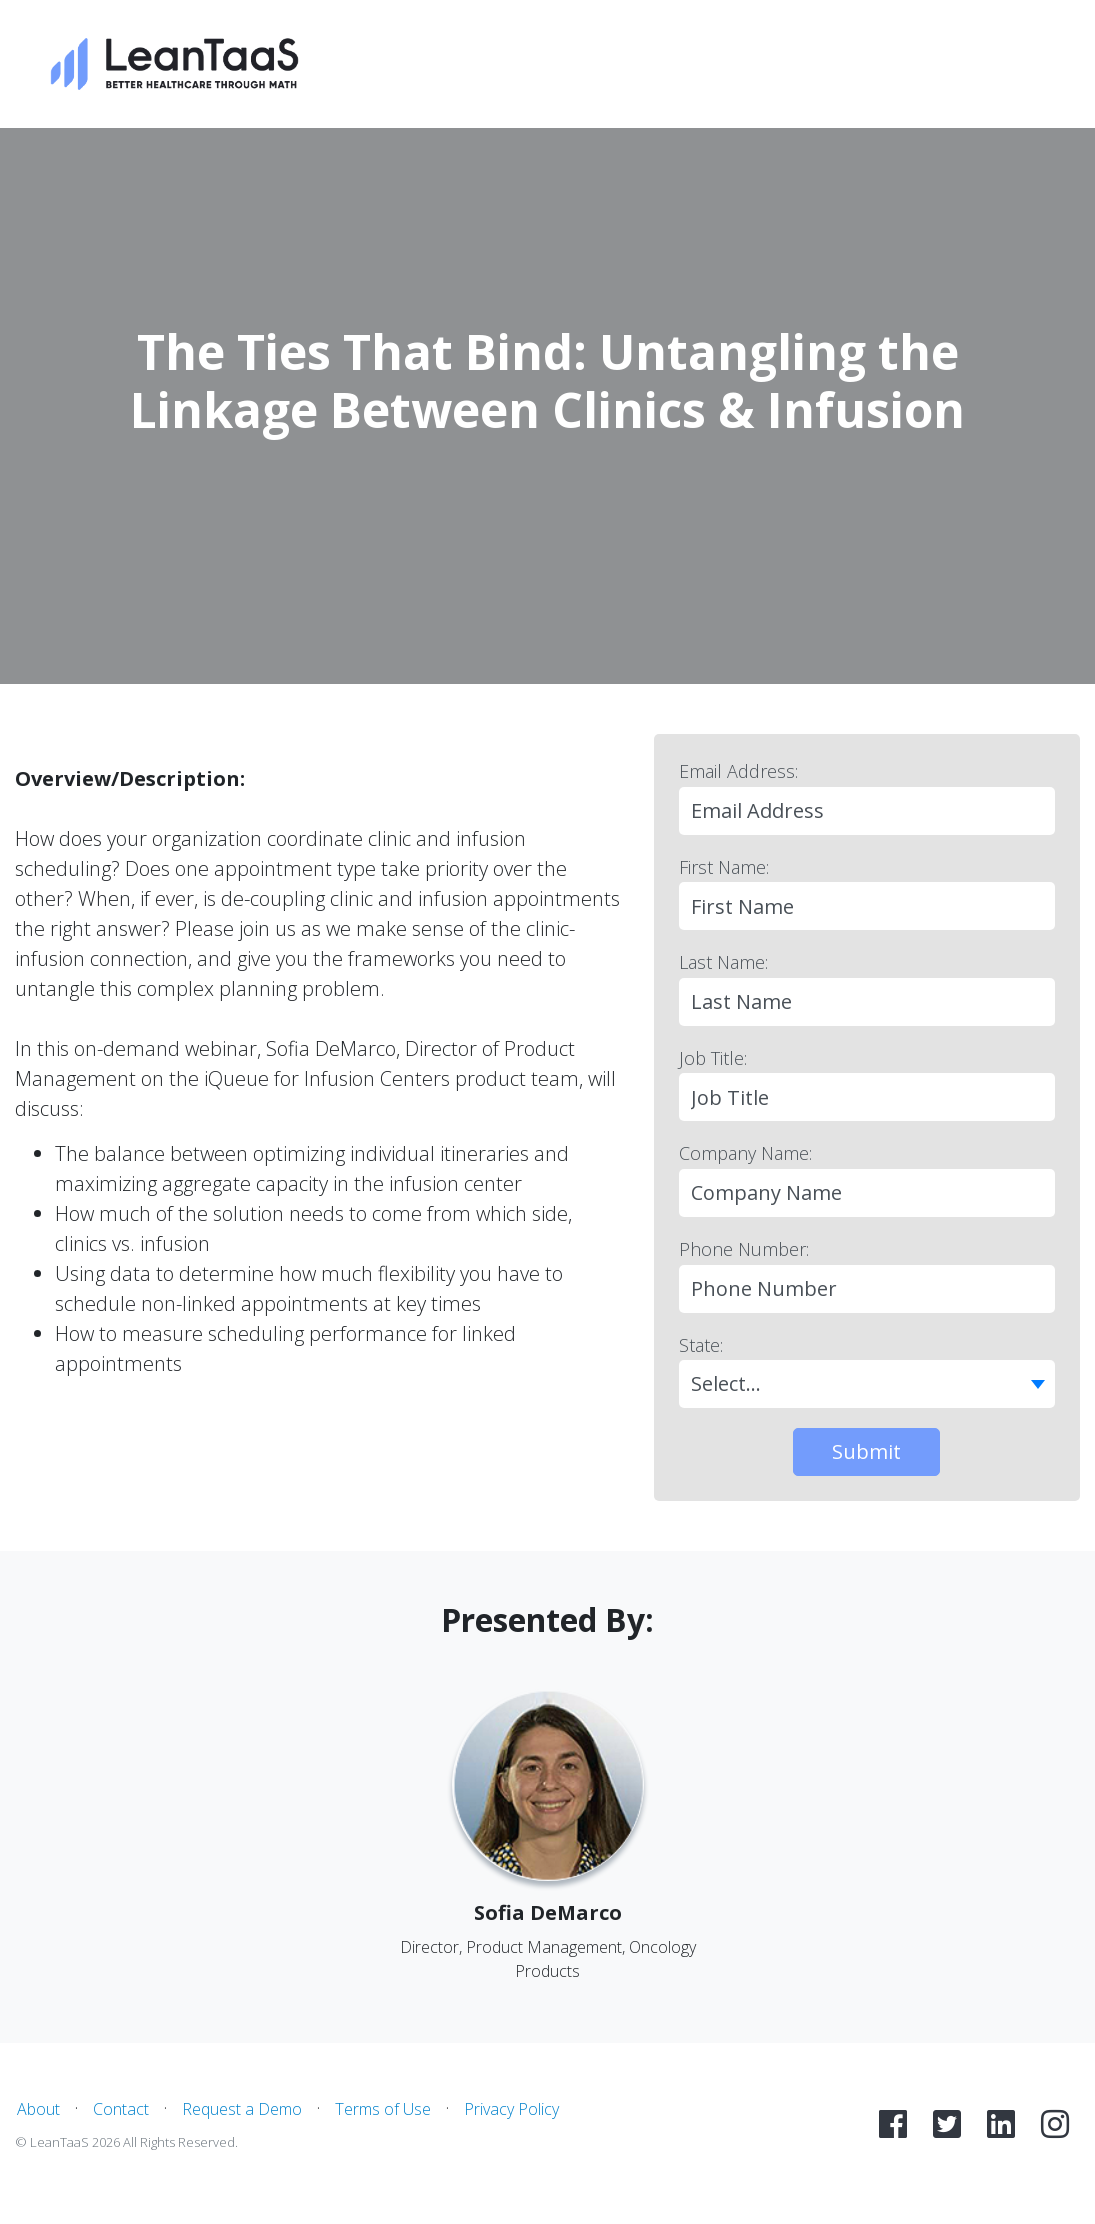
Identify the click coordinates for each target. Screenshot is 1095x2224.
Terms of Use (383, 2109)
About (38, 2109)
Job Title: (713, 1058)
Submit (866, 1451)
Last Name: (723, 962)
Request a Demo (242, 2109)
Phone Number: (744, 1249)
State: (701, 1345)
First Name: (724, 867)
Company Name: (745, 1153)
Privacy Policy (511, 2109)
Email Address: (738, 771)
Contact (121, 2109)
